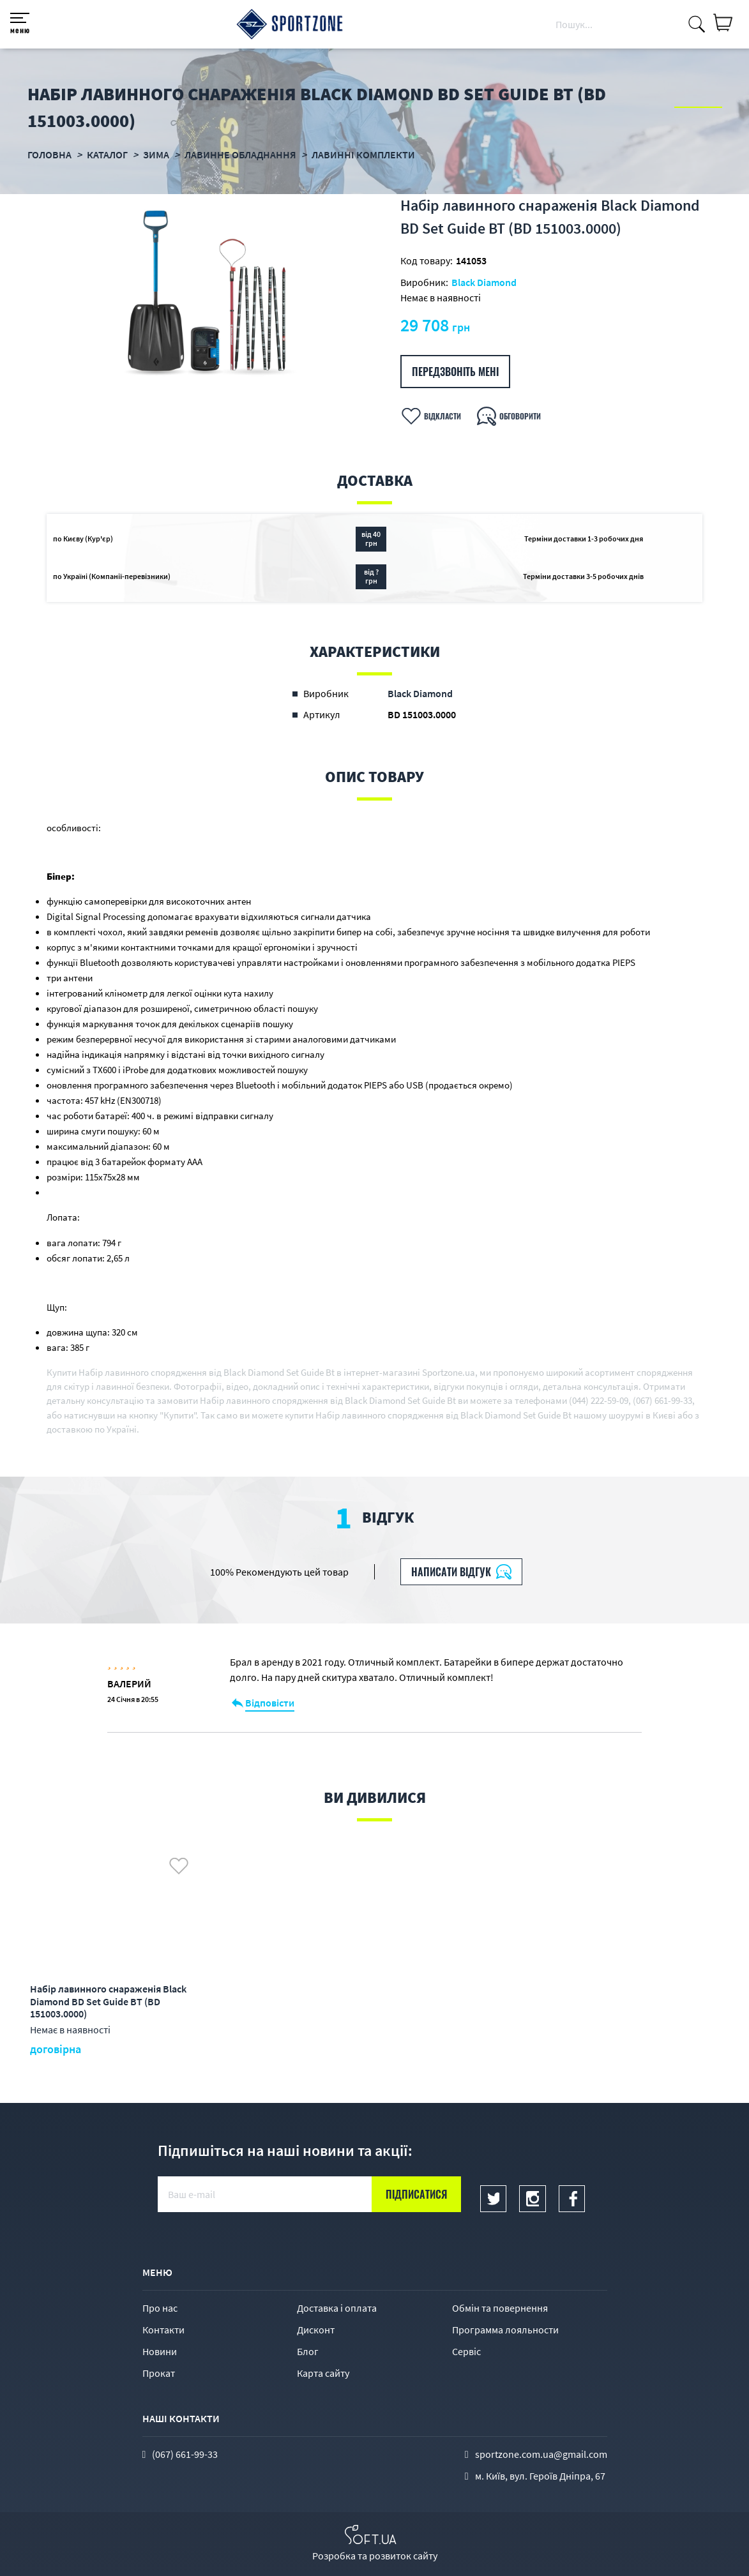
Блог (308, 2351)
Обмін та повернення (500, 2307)
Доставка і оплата (337, 2307)
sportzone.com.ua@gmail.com (541, 2454)
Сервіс (466, 2351)
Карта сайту (323, 2373)
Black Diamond (484, 282)
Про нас (160, 2307)
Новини (159, 2351)
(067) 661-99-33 (185, 2454)
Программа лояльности (505, 2329)
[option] (210, 293)
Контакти (163, 2329)
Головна (49, 154)
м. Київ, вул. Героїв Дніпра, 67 (540, 2475)
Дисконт (316, 2329)
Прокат (158, 2373)
